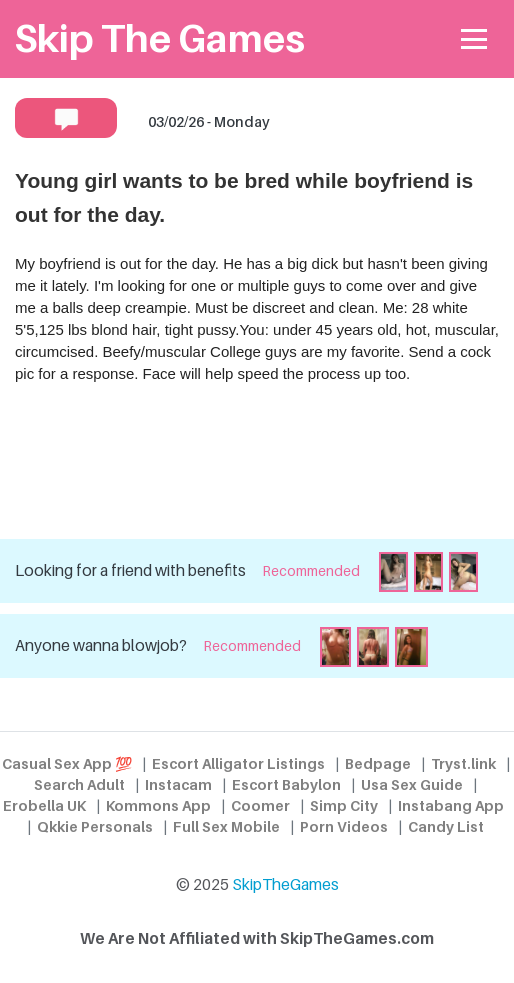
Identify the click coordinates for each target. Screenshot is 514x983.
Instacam (178, 784)
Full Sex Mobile (226, 826)
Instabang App (451, 805)
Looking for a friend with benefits (130, 570)
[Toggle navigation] (474, 39)
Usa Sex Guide (412, 784)
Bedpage (378, 763)
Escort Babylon (286, 784)
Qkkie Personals (95, 826)
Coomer (260, 805)
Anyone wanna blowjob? (101, 645)
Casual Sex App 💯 (67, 763)
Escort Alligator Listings (238, 763)
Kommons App (158, 805)
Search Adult (79, 784)
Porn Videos (344, 826)
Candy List (446, 826)
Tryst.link (463, 763)
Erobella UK (44, 805)
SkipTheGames (285, 884)
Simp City (344, 805)
